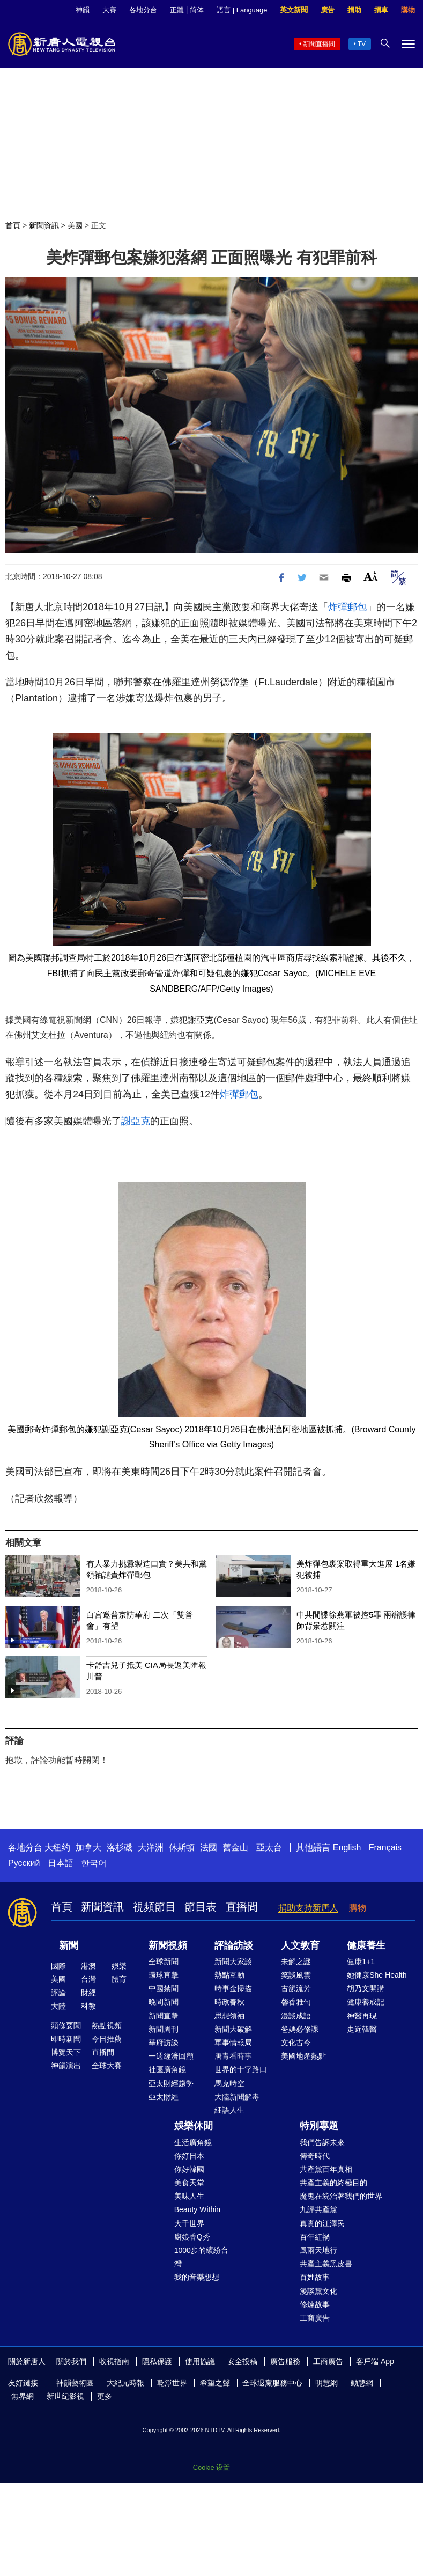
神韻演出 (66, 2065)
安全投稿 (242, 2361)
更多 (104, 2396)
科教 (88, 2006)
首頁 (12, 225)
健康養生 (366, 1945)
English (347, 1847)
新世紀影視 (65, 2396)
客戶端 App (375, 2361)
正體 (177, 10)
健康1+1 (361, 1961)
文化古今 (296, 2042)
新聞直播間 (319, 44)
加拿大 (88, 1847)
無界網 (22, 2396)
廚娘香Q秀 (192, 2237)
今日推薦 (107, 2039)
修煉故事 (315, 2304)
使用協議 (200, 2361)
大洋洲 (151, 1847)
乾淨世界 (172, 2383)
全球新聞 (164, 1961)
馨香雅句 (296, 2001)
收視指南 (114, 2361)
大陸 (58, 2006)
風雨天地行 (318, 2250)
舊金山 (235, 1847)
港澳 (88, 1966)
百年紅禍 (315, 2237)
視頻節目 (154, 1907)
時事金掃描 (233, 1988)
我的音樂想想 (196, 2277)
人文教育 (300, 1945)
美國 (75, 225)
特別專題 (319, 2125)
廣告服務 (285, 2361)
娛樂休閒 (193, 2125)
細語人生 (229, 2110)
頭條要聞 (66, 2025)
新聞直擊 (164, 2015)
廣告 (328, 10)
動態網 (362, 2383)
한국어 (94, 1863)
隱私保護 (157, 2361)
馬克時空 (229, 2083)
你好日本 (189, 2155)
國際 (58, 1966)
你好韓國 (189, 2169)
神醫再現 (362, 2015)
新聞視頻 (168, 1945)
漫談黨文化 (318, 2291)
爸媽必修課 (299, 2029)
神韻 (83, 10)
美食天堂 (189, 2182)
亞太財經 (164, 2096)
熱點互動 (229, 1975)
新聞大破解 (233, 2029)
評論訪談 (233, 1945)
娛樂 (119, 1966)
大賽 (109, 10)
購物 (408, 10)
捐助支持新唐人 (308, 1907)
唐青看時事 (233, 2056)
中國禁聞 (164, 1988)
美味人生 (189, 2196)
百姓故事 (315, 2277)
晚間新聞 (164, 2001)
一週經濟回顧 (171, 2056)
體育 (119, 1979)
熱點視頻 (107, 2025)
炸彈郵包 (347, 607)
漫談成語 (296, 2015)
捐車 (381, 10)
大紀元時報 (125, 2383)
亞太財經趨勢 (171, 2083)
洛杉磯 (119, 1847)
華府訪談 (164, 2042)
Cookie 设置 (211, 2467)
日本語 (60, 1863)
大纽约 (57, 1847)
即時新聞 (66, 2039)
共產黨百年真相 (326, 2169)
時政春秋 (229, 2001)
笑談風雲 (296, 1975)
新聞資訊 (44, 225)
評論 (58, 1992)
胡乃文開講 (365, 1988)
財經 (88, 1992)
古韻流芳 (296, 1988)
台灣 (88, 1979)
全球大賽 (107, 2065)
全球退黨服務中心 (272, 2383)
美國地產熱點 (303, 2056)
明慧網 (326, 2383)
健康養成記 (365, 2001)
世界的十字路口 (240, 2069)
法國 (208, 1847)
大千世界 (189, 2223)
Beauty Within (197, 2209)
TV (362, 44)
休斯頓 (182, 1847)
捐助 (354, 10)
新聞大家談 (233, 1961)
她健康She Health (376, 1975)
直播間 (242, 1907)
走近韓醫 (362, 2029)
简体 (197, 10)
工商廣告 (315, 2318)
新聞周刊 (164, 2029)
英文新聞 (294, 10)
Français (385, 1847)
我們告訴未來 (322, 2142)
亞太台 (269, 1847)
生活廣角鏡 (193, 2142)
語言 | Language (242, 10)
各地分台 (143, 10)
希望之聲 (215, 2383)
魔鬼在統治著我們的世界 (341, 2196)
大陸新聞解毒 (236, 2096)
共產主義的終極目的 (333, 2182)
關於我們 (71, 2361)
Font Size (371, 576)
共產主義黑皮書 (326, 2263)
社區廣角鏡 (167, 2069)
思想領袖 (229, 2015)
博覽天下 (66, 2052)
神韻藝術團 (75, 2383)
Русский (24, 1863)
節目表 (200, 1907)
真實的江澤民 (322, 2223)
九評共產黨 (318, 2209)
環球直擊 (164, 1975)
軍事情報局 (233, 2042)
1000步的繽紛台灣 (201, 2257)
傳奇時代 (315, 2155)
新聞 (68, 1945)
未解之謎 (296, 1961)
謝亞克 (200, 1019)
